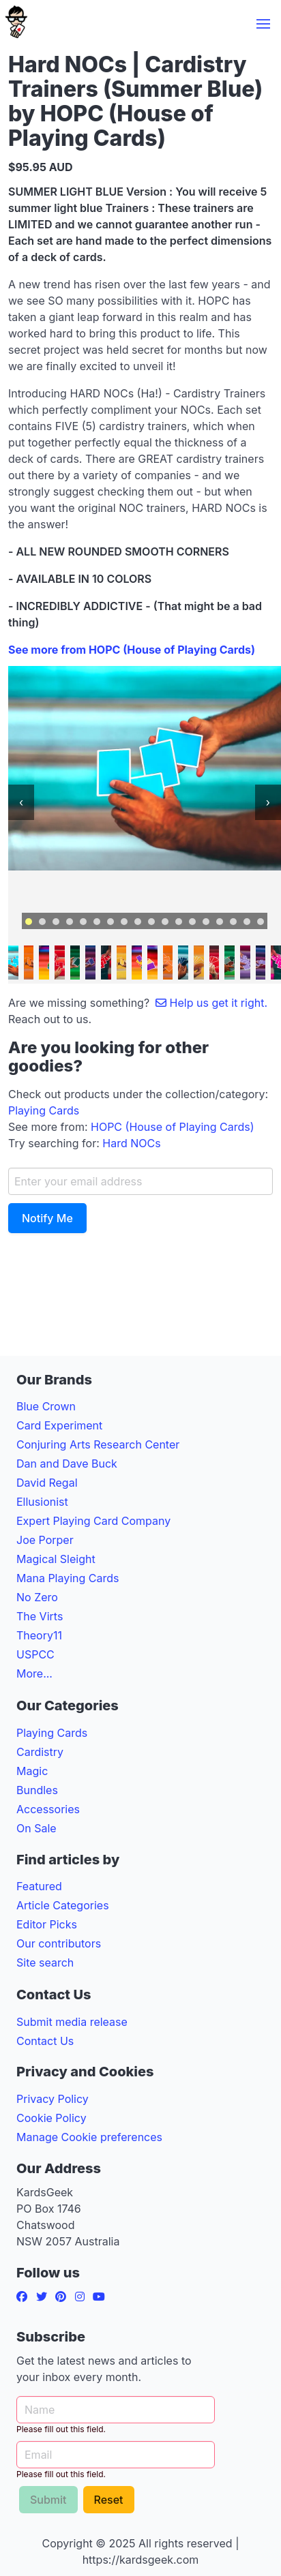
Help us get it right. (211, 1003)
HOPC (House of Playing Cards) (172, 1127)
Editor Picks (46, 1924)
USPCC (35, 1654)
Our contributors (58, 1943)
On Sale (36, 1828)
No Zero (37, 1597)
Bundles (37, 1790)
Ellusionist (42, 1502)
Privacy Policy (52, 2099)
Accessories (48, 1809)
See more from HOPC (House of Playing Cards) (131, 649)
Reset (108, 2499)
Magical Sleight (55, 1559)
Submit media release (72, 2022)
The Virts (39, 1616)
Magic (32, 1771)
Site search (45, 1962)
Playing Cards (43, 1110)
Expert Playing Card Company (93, 1521)
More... (34, 1673)
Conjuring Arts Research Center (97, 1444)
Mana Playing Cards (67, 1578)
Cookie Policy (51, 2118)
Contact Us (45, 2041)
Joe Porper (45, 1540)
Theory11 (39, 1635)
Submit (48, 2499)
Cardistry (39, 1752)
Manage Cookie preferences (89, 2137)
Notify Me (47, 1218)
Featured (39, 1886)
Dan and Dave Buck (66, 1463)
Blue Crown (46, 1406)
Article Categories (62, 1905)
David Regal (47, 1482)
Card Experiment (59, 1425)
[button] (263, 23)
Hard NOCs (131, 1143)
